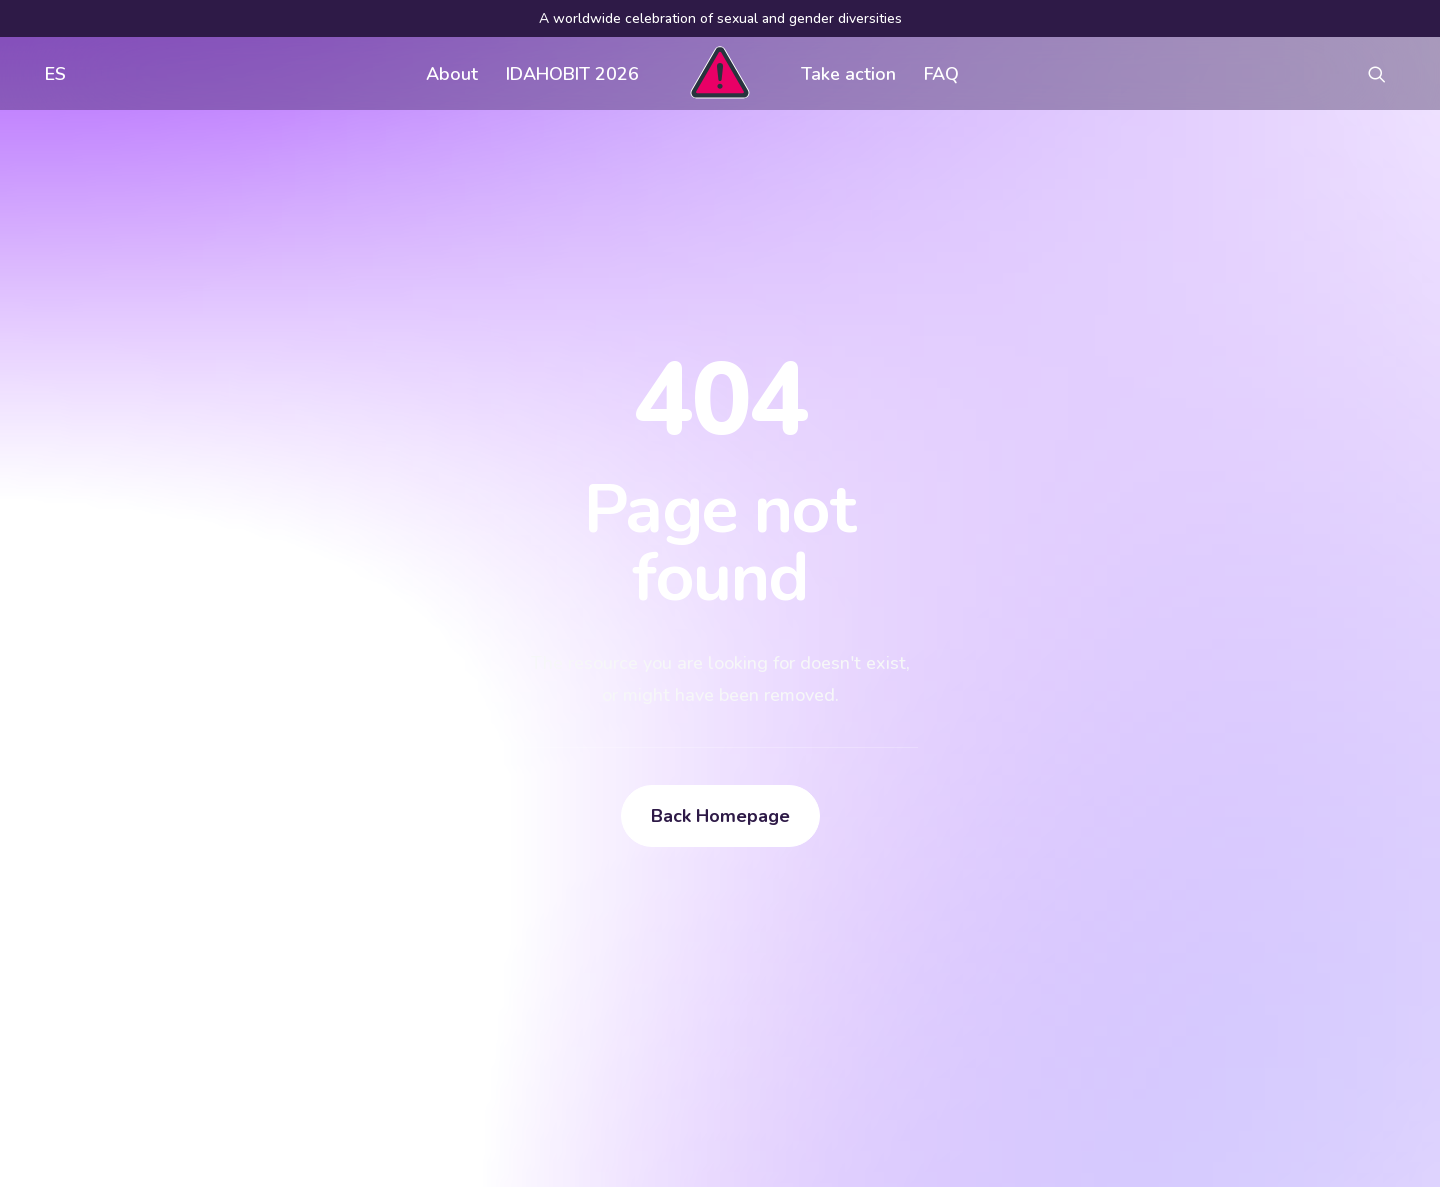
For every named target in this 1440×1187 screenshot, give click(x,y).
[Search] (239, 1028)
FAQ (941, 74)
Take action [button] (848, 74)
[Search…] (239, 1028)
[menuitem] (51, 73)
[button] (1386, 73)
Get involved (601, 874)
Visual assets (901, 874)
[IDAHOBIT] (719, 73)
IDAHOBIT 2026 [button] (572, 74)
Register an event (916, 914)
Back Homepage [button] (720, 584)
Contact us (593, 954)
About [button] (452, 74)
